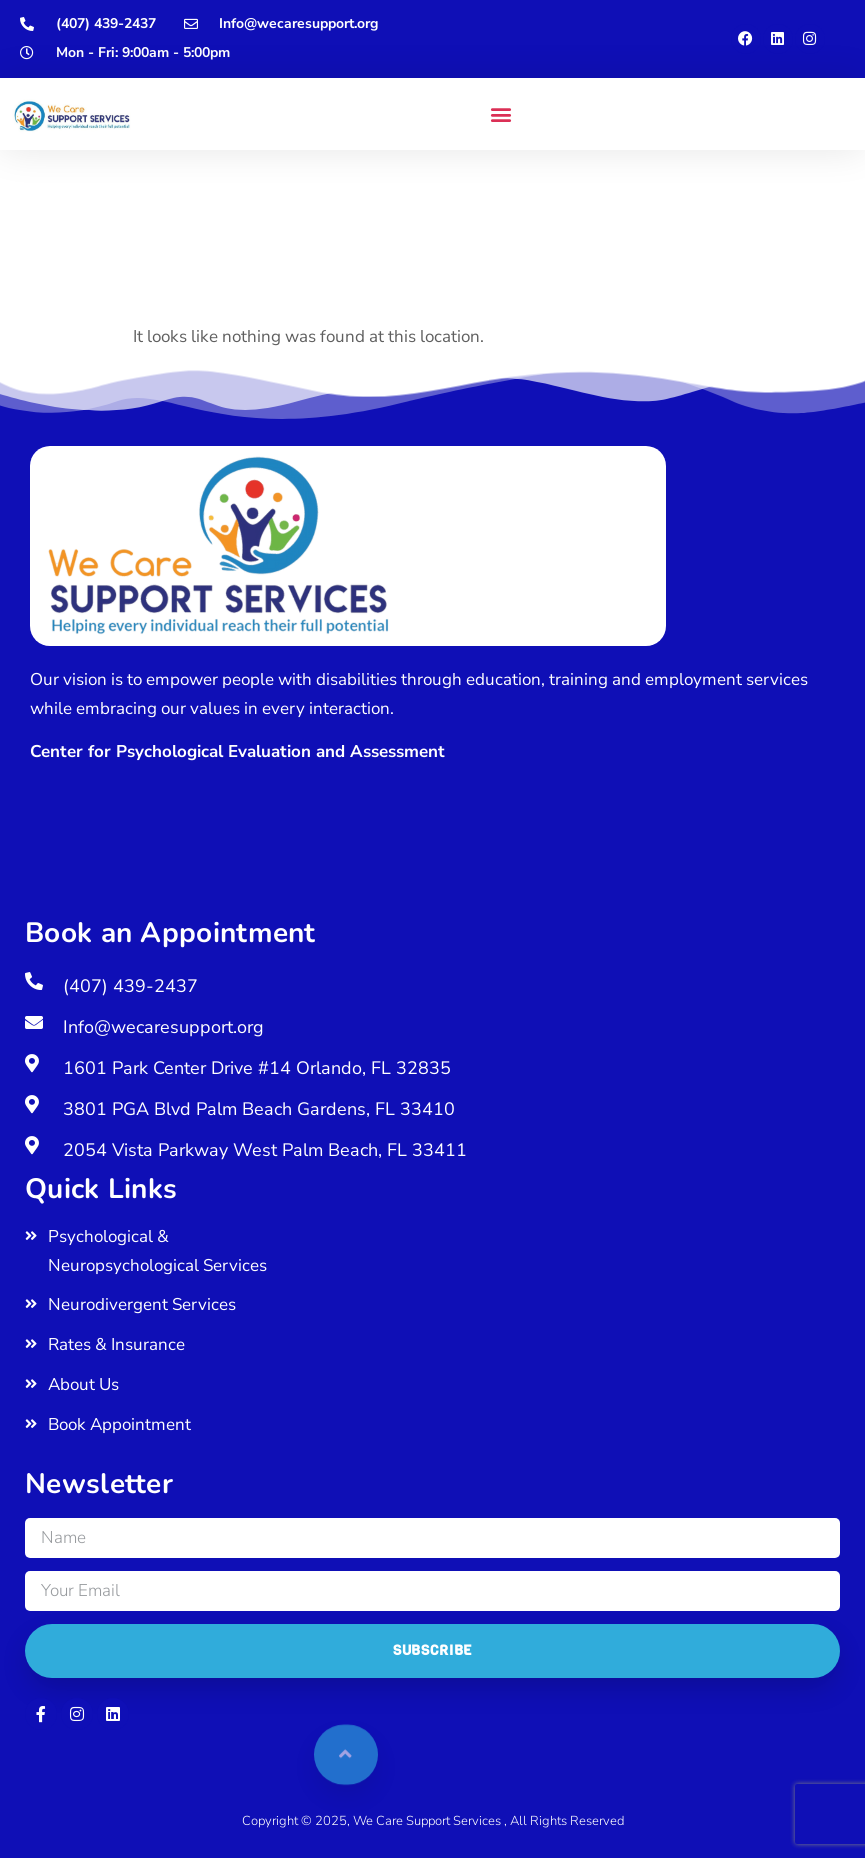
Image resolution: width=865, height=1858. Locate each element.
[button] (500, 114)
